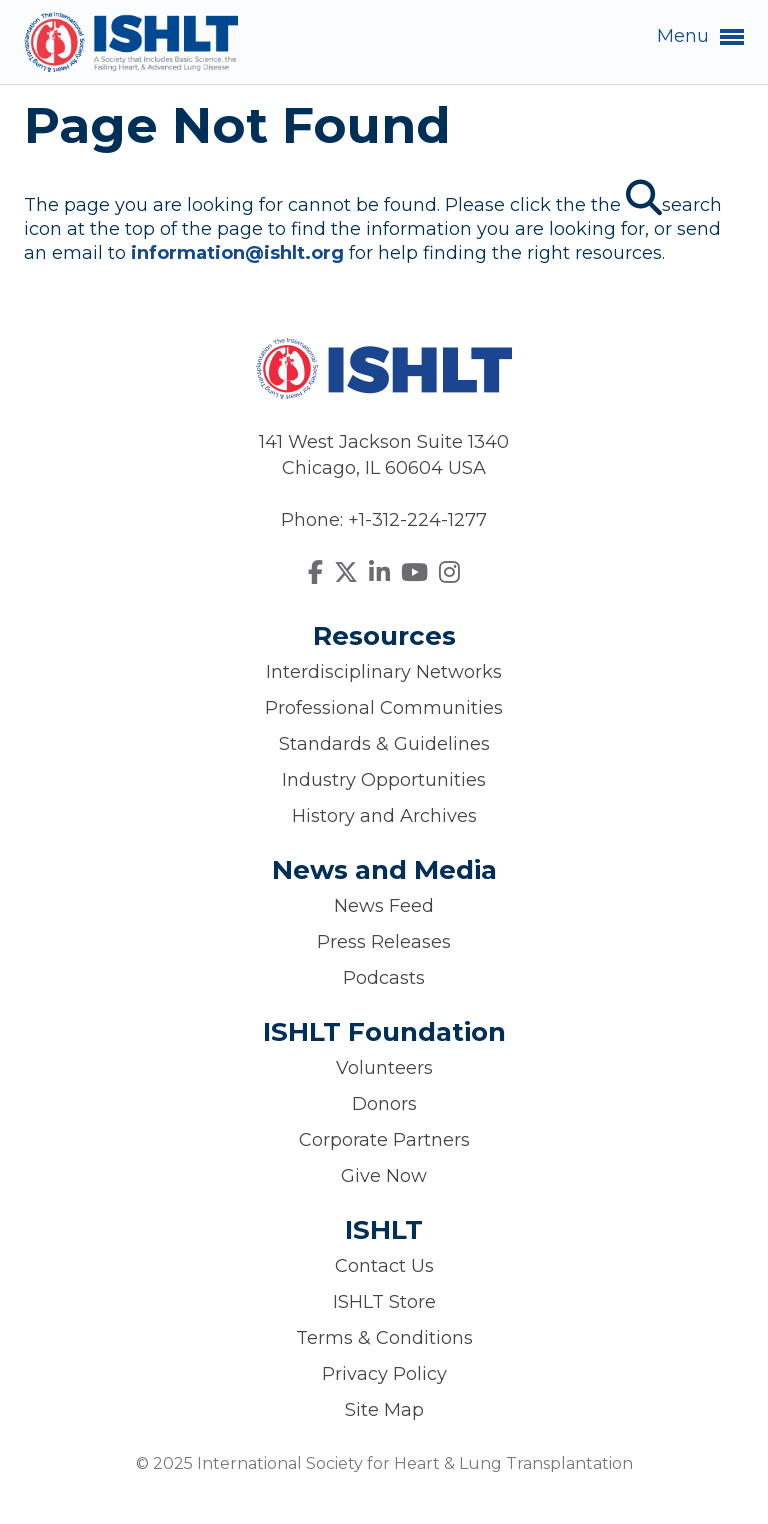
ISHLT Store (384, 1302)
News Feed (384, 906)
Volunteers (384, 1068)
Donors (384, 1104)
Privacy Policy (384, 1374)
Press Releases (384, 942)
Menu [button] (700, 37)
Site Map (384, 1410)
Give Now (384, 1176)
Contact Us (384, 1266)
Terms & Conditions (384, 1338)
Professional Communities (384, 708)
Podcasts (384, 978)
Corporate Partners (384, 1140)
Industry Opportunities (384, 780)
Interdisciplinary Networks (384, 672)
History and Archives (384, 816)
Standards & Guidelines (384, 744)
